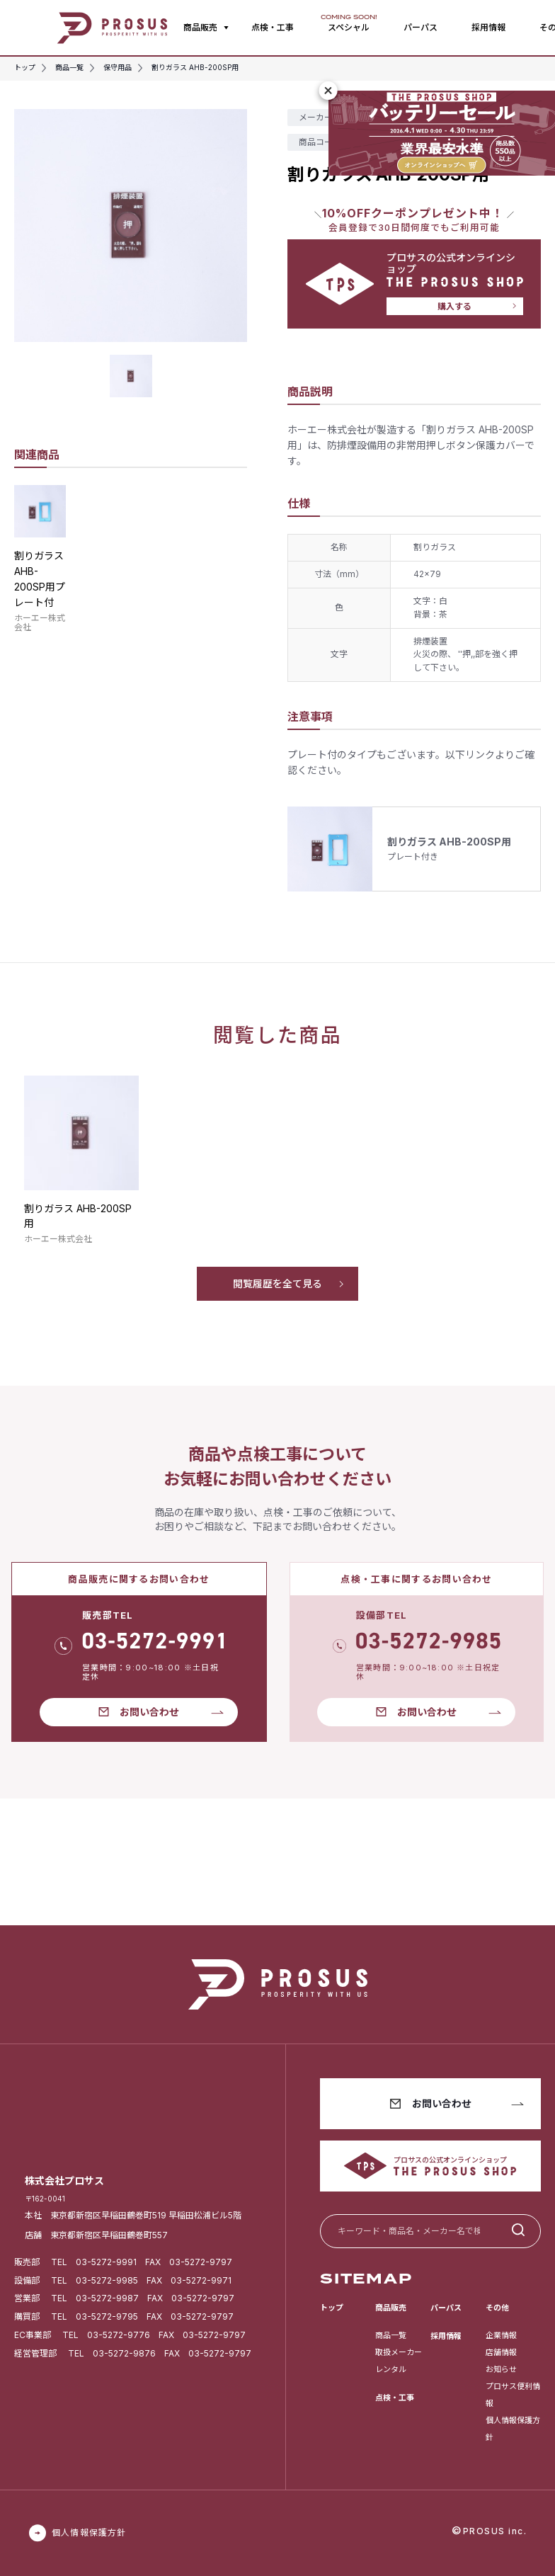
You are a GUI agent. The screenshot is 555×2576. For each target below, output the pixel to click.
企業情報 (501, 2335)
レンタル (390, 2369)
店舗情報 (501, 2352)
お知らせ (501, 2369)
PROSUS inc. (495, 2531)
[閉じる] (328, 90)
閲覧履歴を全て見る (277, 1283)
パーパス (420, 27)
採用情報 (488, 27)
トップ (331, 2308)
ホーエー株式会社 (39, 622)
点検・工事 (272, 27)
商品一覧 (390, 2335)
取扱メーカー (398, 2352)
